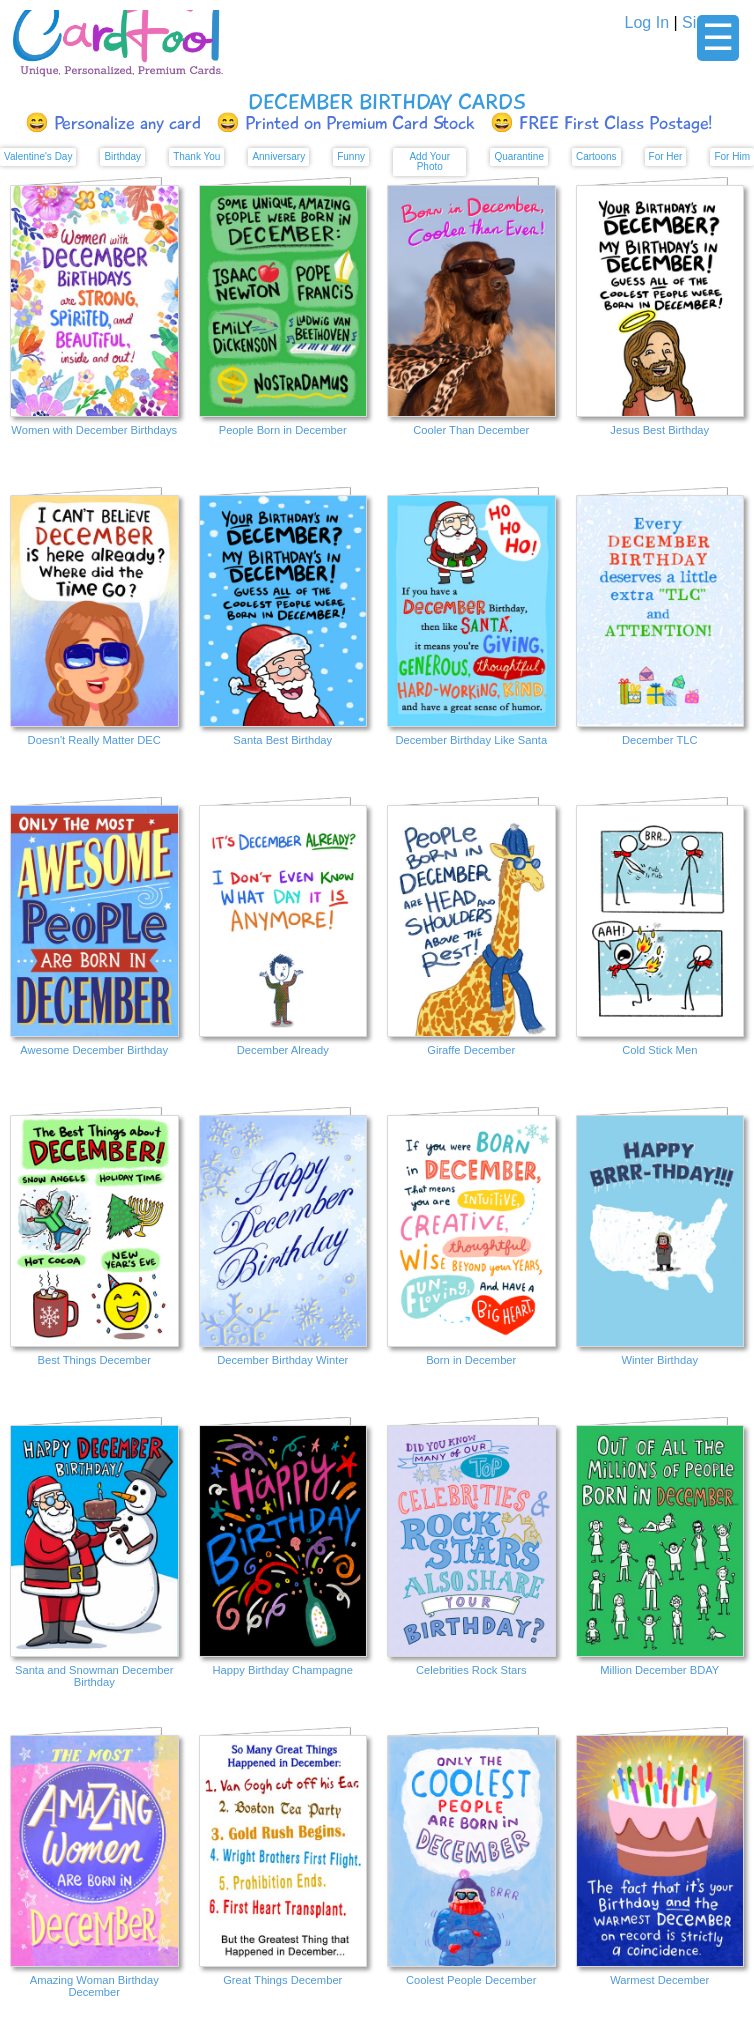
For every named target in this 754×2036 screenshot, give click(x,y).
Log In (647, 22)
